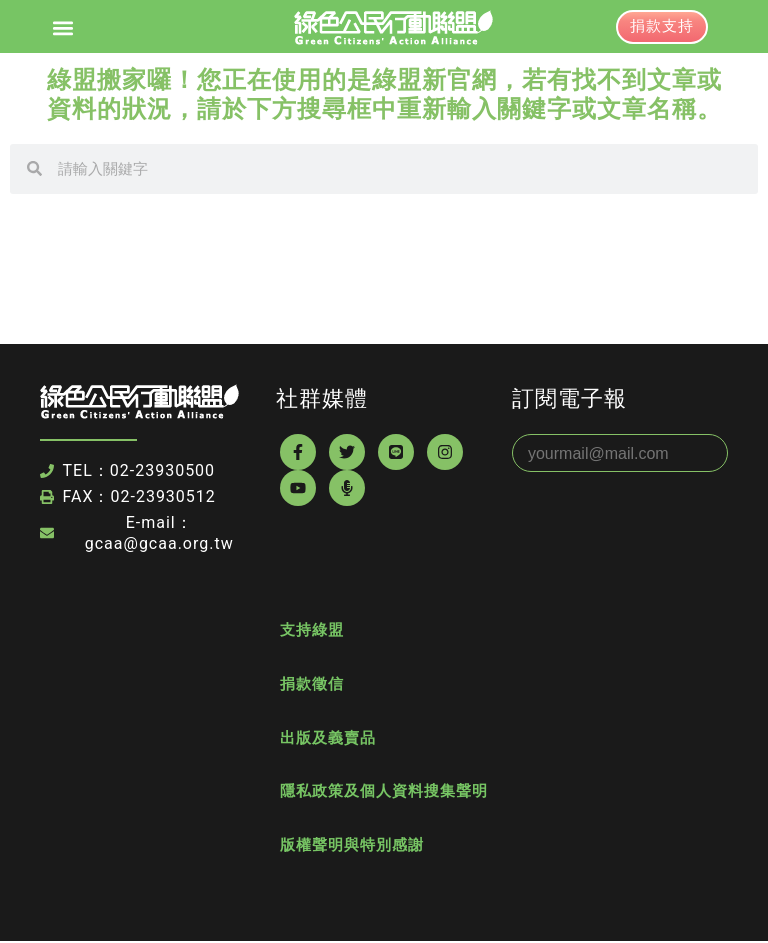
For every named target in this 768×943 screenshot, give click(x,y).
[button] (63, 27)
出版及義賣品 (328, 739)
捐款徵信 (312, 685)
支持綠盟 (312, 631)
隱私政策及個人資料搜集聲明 (384, 793)
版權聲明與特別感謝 (352, 847)
